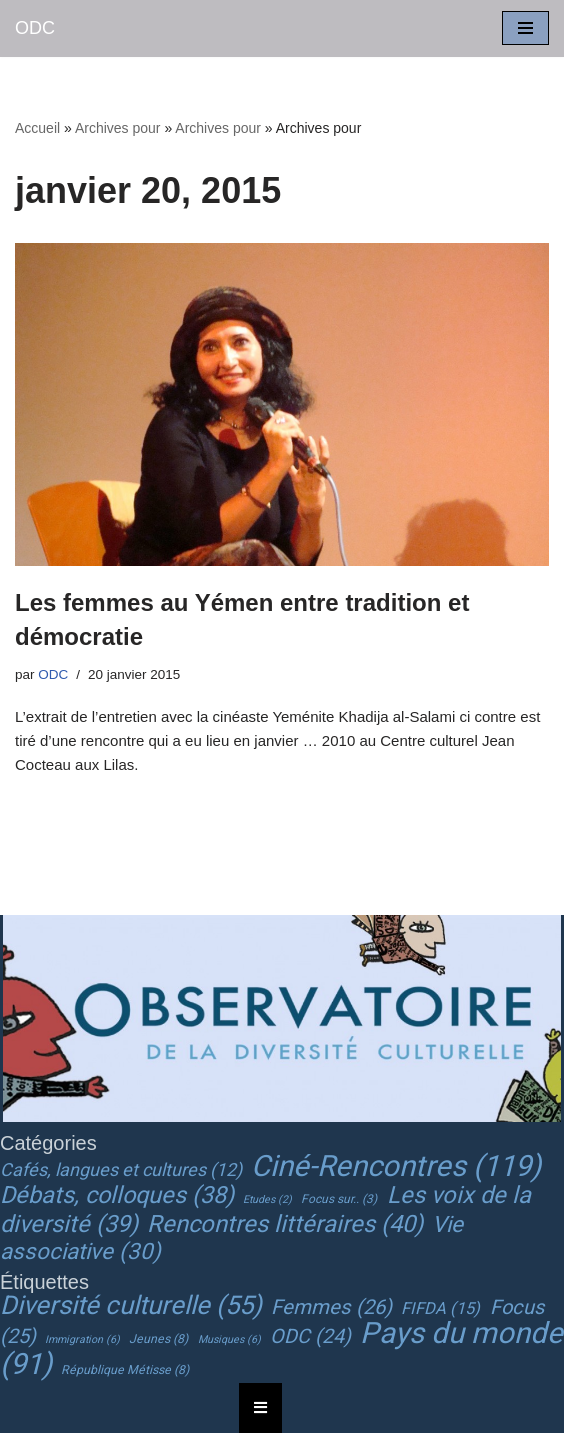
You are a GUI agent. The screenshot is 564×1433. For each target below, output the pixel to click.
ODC (53, 674)
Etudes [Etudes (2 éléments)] (267, 1199)
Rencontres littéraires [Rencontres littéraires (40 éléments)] (285, 1224)
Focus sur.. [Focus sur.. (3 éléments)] (339, 1199)
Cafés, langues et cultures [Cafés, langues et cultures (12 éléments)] (121, 1169)
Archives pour (118, 128)
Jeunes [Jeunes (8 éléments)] (158, 1339)
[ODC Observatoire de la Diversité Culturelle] (35, 28)
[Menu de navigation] (525, 28)
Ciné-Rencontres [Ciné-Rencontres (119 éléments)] (396, 1166)
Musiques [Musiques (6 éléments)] (229, 1339)
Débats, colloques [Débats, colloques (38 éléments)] (117, 1195)
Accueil (37, 128)
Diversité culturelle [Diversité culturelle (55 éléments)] (131, 1305)
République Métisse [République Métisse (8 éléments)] (125, 1370)
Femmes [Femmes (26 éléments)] (331, 1307)
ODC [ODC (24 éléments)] (310, 1336)
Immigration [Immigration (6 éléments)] (82, 1339)
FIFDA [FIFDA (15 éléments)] (440, 1308)
